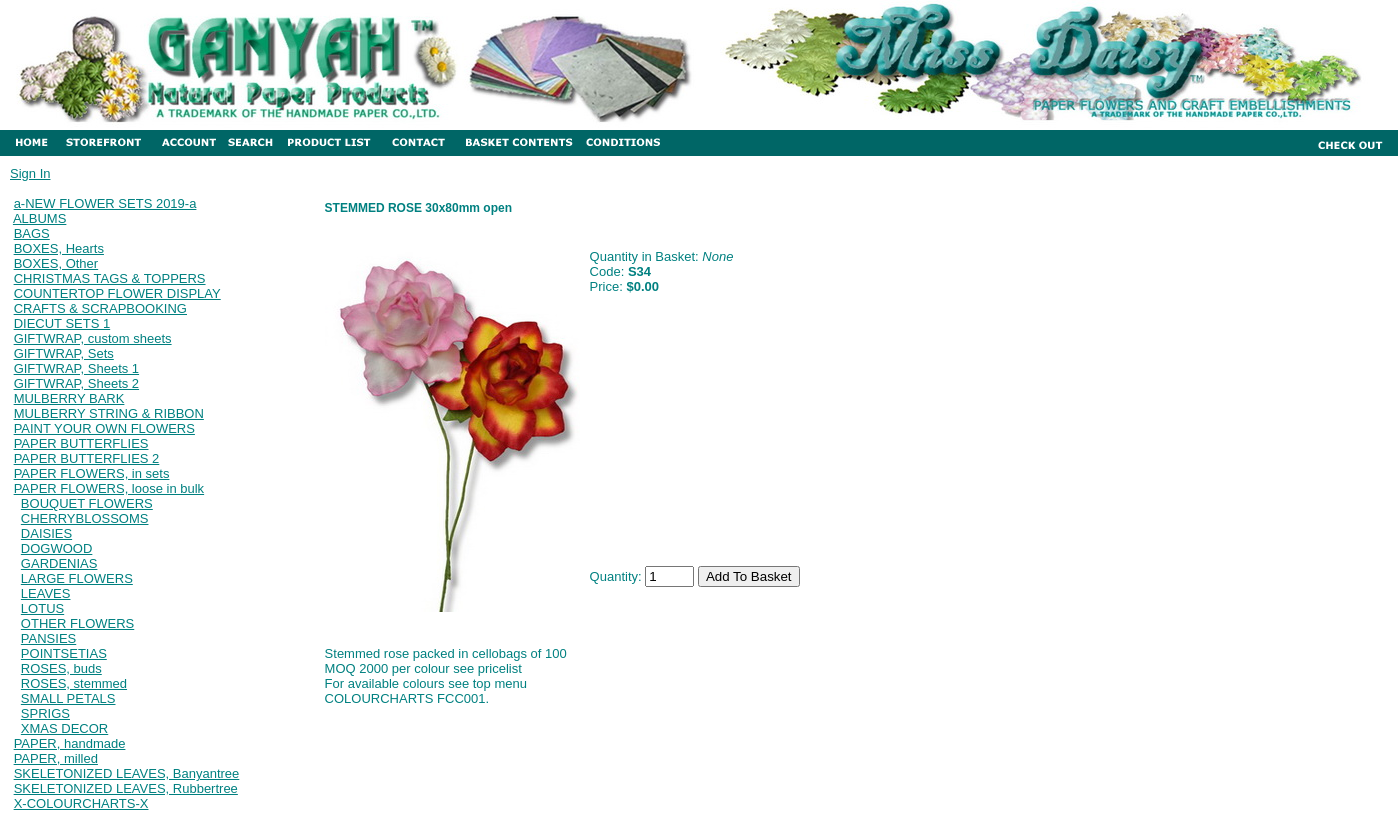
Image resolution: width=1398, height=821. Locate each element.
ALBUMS (39, 218)
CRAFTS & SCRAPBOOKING (100, 308)
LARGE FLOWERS (77, 578)
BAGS (32, 233)
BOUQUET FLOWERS (87, 503)
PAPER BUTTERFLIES (81, 443)
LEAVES (46, 593)
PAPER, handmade (70, 743)
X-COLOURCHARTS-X (81, 803)
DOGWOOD (57, 548)
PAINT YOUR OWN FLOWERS (104, 428)
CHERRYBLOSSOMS (85, 518)
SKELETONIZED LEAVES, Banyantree (127, 773)
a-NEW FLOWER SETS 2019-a (105, 203)
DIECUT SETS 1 (62, 323)
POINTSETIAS (64, 653)
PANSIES (48, 638)
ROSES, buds (61, 668)
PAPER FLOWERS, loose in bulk (109, 488)
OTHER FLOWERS (77, 623)
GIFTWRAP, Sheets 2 (76, 383)
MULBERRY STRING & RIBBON (109, 413)
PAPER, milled (56, 758)
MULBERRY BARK (69, 398)
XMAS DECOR (64, 728)
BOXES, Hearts (59, 248)
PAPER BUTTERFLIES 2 (87, 458)
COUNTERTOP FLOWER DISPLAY (117, 293)
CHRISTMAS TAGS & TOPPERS (110, 278)
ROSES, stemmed (74, 683)
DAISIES (46, 533)
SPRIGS (45, 713)
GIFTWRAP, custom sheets (93, 338)
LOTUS (42, 608)
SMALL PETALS (68, 698)
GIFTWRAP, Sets (64, 353)
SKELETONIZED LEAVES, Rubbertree (126, 788)
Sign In (30, 173)
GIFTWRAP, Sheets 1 (76, 368)
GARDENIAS (59, 563)
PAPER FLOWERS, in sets (92, 473)
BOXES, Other (56, 263)
